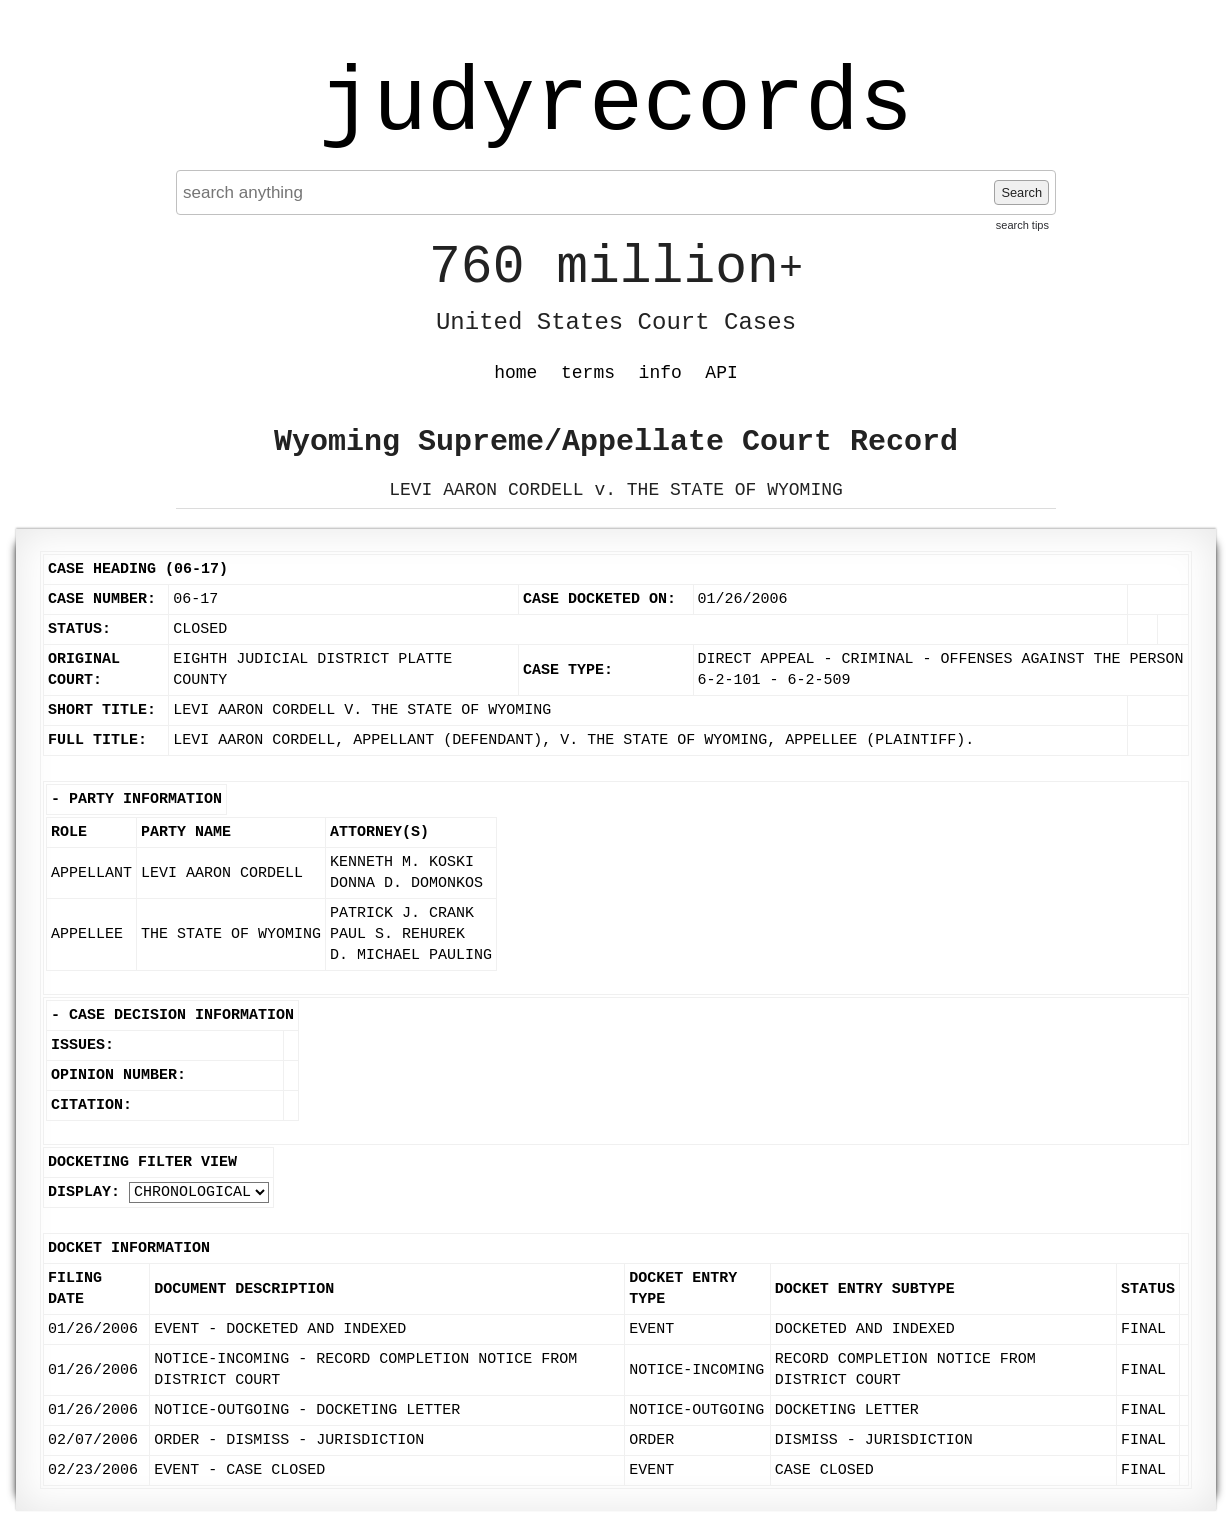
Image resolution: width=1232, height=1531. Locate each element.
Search (1021, 192)
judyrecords (616, 105)
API (721, 373)
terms (588, 373)
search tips (1022, 225)
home (515, 373)
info (660, 373)
